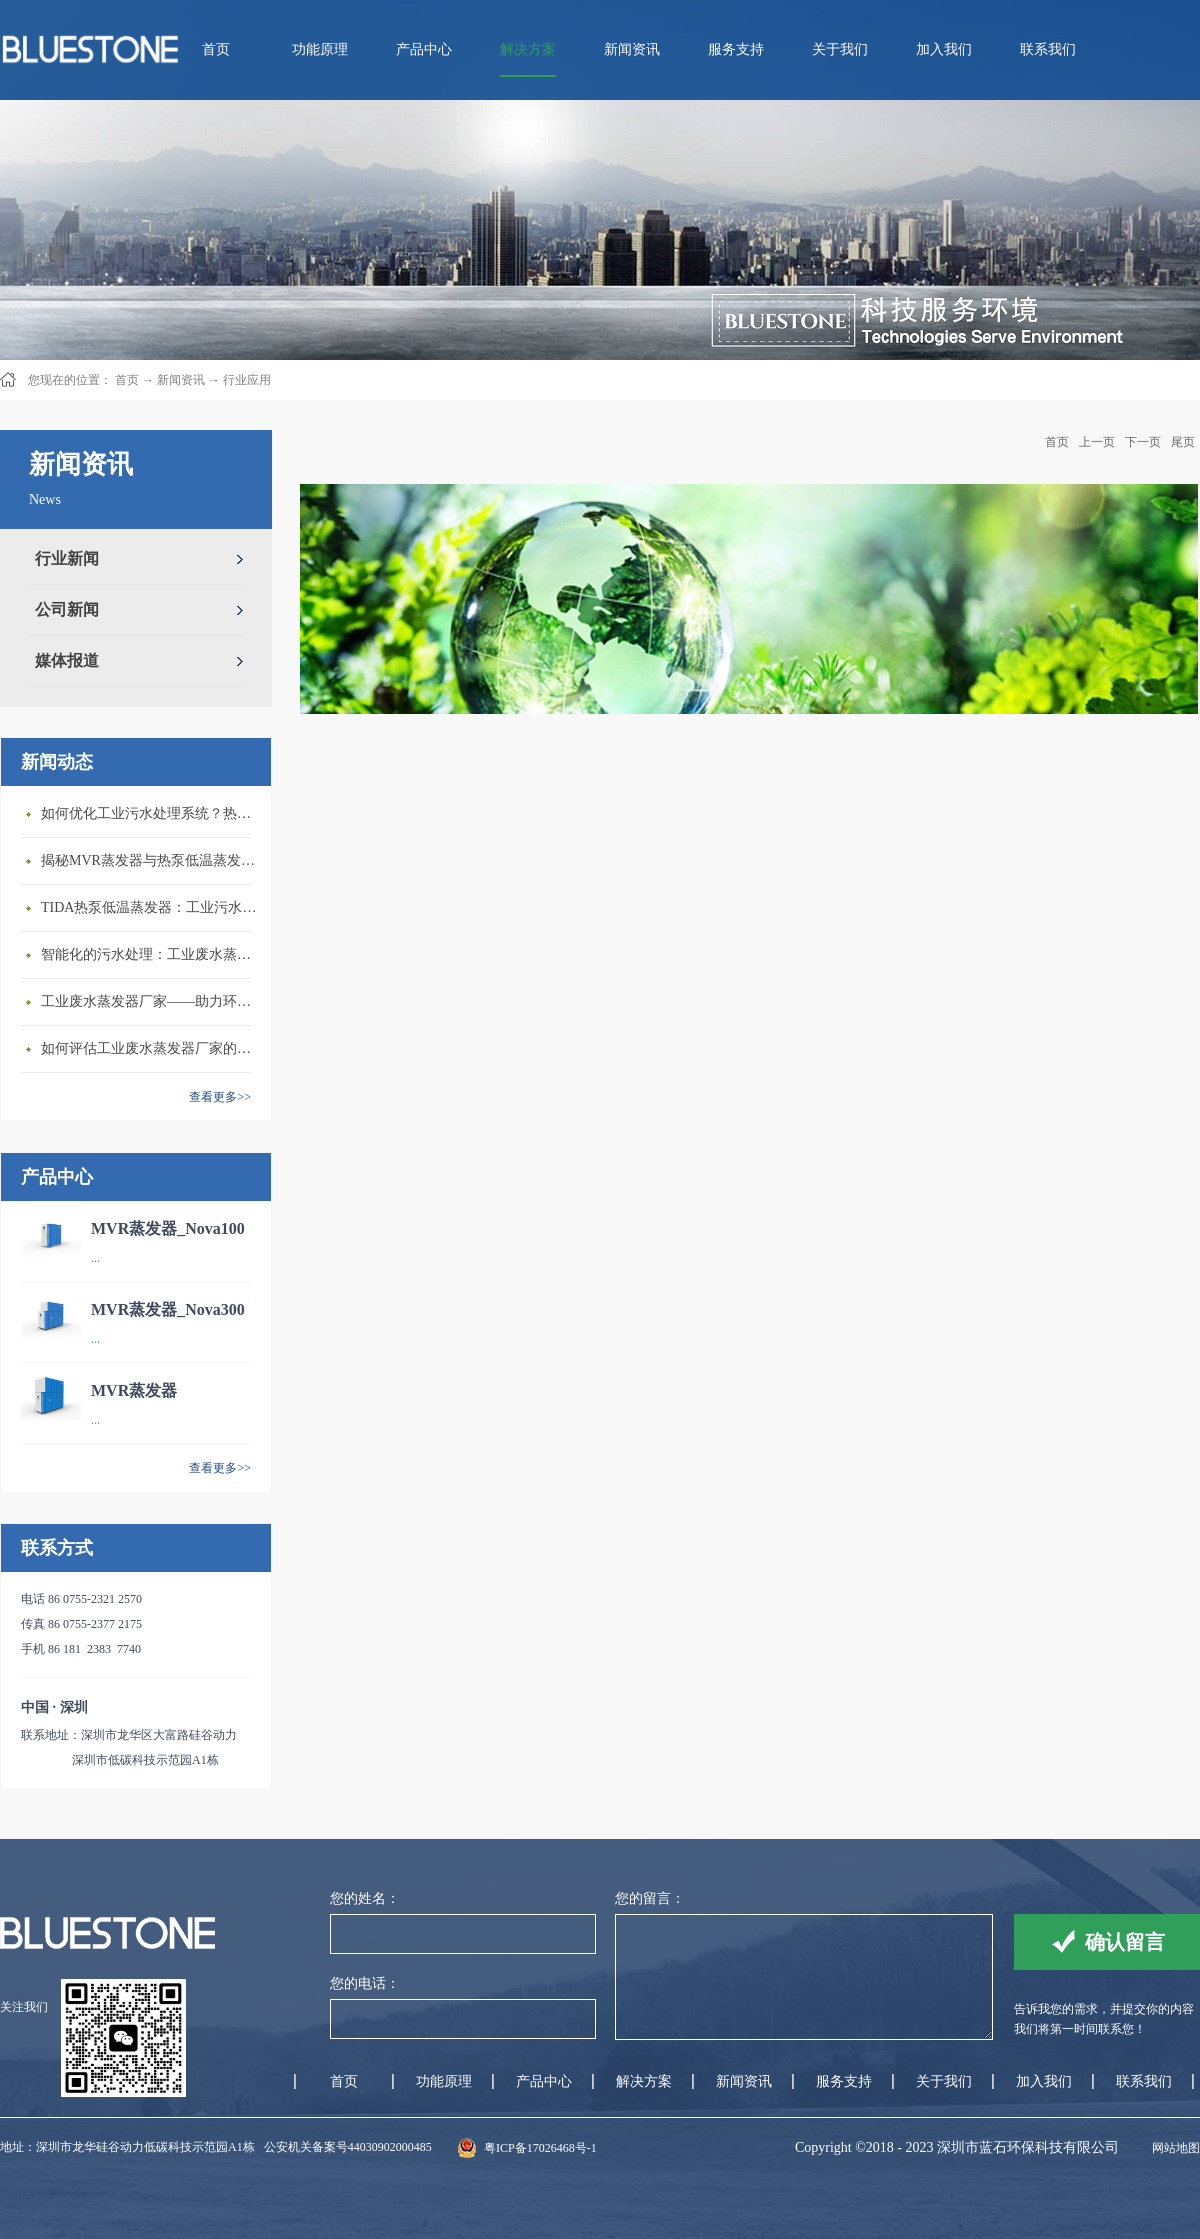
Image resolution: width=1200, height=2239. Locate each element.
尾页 (1183, 442)
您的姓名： (365, 1898)
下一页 (1143, 442)
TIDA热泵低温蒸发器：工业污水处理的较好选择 (151, 907)
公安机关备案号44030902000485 (348, 2147)
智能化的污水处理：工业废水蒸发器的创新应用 (151, 954)
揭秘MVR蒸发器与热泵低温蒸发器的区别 (151, 860)
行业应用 (247, 380)
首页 (216, 49)
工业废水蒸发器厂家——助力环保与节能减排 (151, 1001)
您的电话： (365, 1983)
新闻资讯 (181, 380)
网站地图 (1173, 2148)
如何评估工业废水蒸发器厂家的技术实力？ (151, 1048)
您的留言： (650, 1898)
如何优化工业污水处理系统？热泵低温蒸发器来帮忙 (151, 813)
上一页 (1097, 442)
